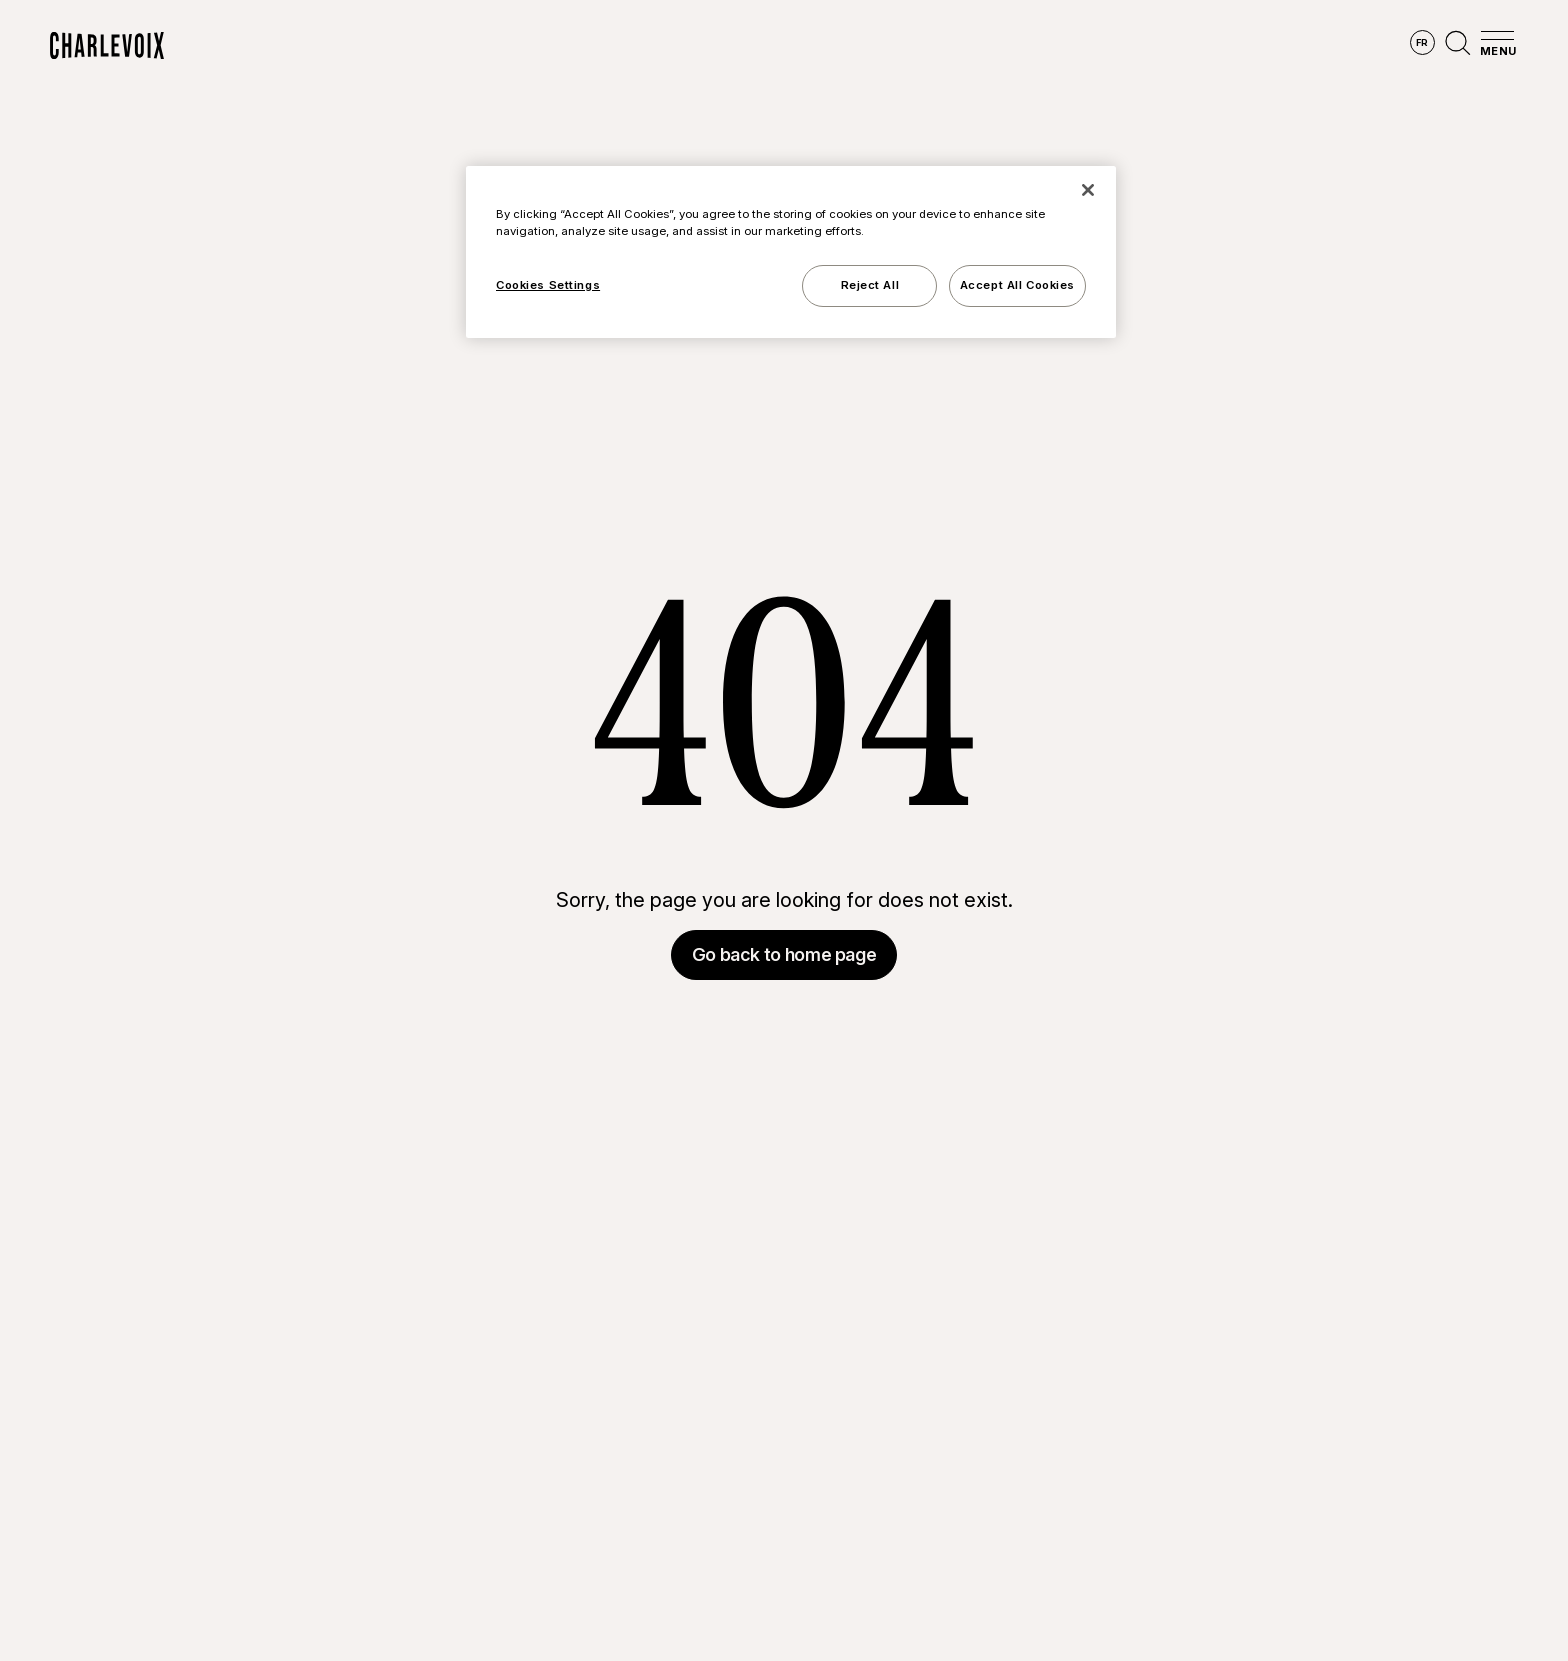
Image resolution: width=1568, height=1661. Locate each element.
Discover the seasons (749, 46)
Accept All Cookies (1017, 285)
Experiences (910, 46)
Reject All (870, 285)
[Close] (1088, 190)
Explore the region (563, 46)
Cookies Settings (548, 285)
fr (1422, 42)
